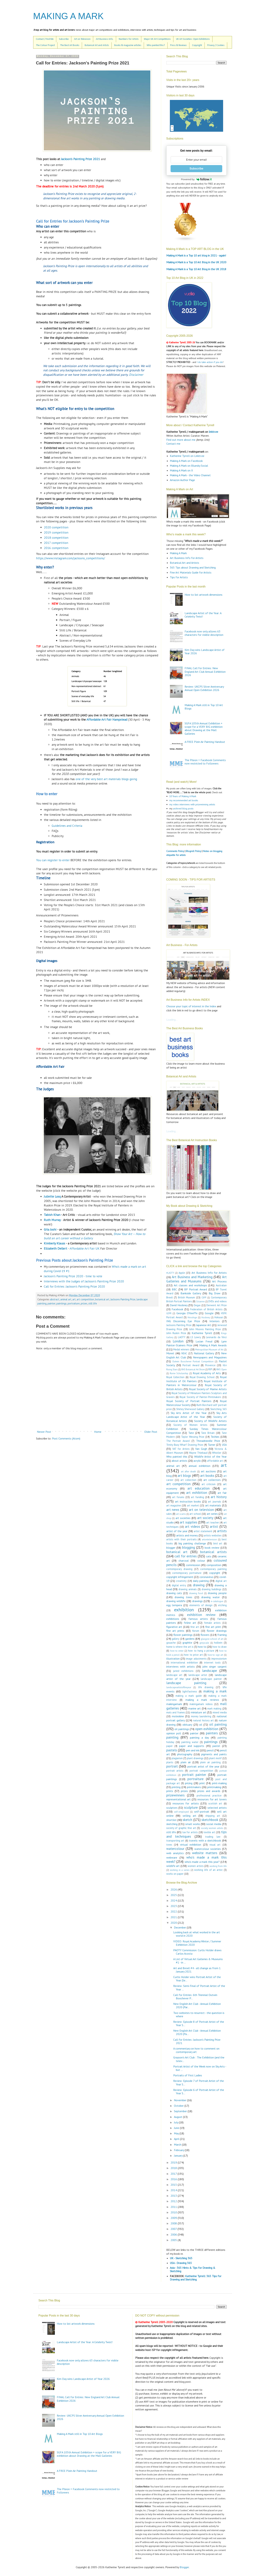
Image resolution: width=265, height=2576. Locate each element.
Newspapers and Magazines (210, 1357)
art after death (188, 1471)
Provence (210, 1365)
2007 (174, 2229)
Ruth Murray (52, 1220)
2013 (174, 2195)
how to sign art (215, 1654)
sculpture (191, 1807)
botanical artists (213, 1552)
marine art (194, 1708)
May (176, 2133)
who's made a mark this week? (196, 1859)
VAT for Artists (181, 1448)
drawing (198, 1585)
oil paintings (181, 1729)
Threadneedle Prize (208, 1441)
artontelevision (209, 1539)
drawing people (217, 1593)
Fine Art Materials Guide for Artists (190, 572)
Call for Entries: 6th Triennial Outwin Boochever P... (195, 1996)
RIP (210, 1369)
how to (202, 1646)
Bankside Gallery (191, 1293)
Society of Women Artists (190, 1425)
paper (169, 1746)
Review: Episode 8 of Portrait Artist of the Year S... (198, 2023)
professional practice (209, 1795)
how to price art (193, 1654)
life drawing (205, 1687)
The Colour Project (45, 45)
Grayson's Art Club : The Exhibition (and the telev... (198, 2059)
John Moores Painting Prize (205, 1329)
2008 (174, 2223)
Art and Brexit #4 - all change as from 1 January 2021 (197, 1969)
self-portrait (201, 1811)
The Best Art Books (69, 45)
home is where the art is (179, 1646)
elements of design (200, 1605)
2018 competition (56, 538)
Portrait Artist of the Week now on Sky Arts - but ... (199, 2068)
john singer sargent (214, 1666)
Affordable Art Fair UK (84, 1248)
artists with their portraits (181, 1539)
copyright (214, 1573)
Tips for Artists (179, 577)
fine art (194, 1627)
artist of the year (176, 1531)
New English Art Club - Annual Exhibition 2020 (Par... (197, 2005)
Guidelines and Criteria (67, 826)
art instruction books (188, 1501)
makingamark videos (201, 1704)
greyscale (204, 1642)
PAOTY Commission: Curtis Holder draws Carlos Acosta (197, 1951)
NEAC (184, 1353)
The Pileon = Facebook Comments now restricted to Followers (205, 761)
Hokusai (218, 1317)
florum (195, 1630)
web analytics (175, 1853)
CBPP (203, 1297)
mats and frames (175, 1712)
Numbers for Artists (129, 39)
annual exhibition (199, 1466)
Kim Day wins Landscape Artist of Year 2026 (205, 651)
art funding (197, 1497)
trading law (212, 1836)
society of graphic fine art (181, 1828)
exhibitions (172, 1619)
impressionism (219, 1658)
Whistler (216, 1452)
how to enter (177, 1650)
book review (212, 1547)
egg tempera (174, 1605)
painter (51, 1303)
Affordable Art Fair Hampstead (106, 719)
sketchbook (209, 1819)
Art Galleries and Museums (196, 1279)
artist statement (203, 1531)
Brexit (169, 1297)
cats (208, 1556)
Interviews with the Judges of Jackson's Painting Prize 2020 (84, 1281)
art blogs (184, 1475)
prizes (84, 1303)
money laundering (201, 1716)
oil (200, 1724)
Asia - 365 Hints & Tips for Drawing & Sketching (192, 2269)
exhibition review (201, 1614)
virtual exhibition (190, 1844)
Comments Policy (175, 851)
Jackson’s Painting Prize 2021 (80, 159)
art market (193, 1505)
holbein (218, 1642)
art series (212, 1513)
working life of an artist (208, 1870)
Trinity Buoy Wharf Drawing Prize (184, 1444)
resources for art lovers (212, 1799)
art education (198, 1488)
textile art (209, 1832)
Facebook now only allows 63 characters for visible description (204, 633)
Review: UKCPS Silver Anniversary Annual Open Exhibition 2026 (204, 688)
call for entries (185, 1556)
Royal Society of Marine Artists (208, 1389)
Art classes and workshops (190, 1285)
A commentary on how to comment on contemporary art (196, 2050)
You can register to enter (53, 860)
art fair (222, 1493)
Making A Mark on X (181, 470)
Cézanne (200, 1301)
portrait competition (201, 1770)
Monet (170, 1353)
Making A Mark (178, 553)
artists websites (213, 1535)
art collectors (212, 1480)
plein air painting (210, 1762)
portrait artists (174, 1770)
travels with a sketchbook (205, 1840)
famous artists (198, 1619)
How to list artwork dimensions (203, 594)
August (178, 2117)
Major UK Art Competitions (157, 39)
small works (192, 1824)
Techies (215, 1436)
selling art (189, 1815)
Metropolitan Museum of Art (209, 1349)
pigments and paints (214, 1754)
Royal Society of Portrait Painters (188, 1401)
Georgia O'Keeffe (187, 1313)
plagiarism (177, 1758)
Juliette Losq (52, 1196)
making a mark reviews (202, 1699)
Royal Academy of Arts (207, 1373)
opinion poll (173, 1733)
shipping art (212, 1815)
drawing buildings (211, 1589)
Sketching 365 (218, 1409)
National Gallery (204, 1353)
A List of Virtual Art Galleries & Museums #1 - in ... (198, 1960)
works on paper (175, 1873)
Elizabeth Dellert (55, 1248)
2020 (174, 1922)
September (181, 2111)
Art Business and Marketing (192, 1277)
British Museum (186, 1297)
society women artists (212, 1828)
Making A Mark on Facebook (186, 461)
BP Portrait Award (195, 1289)
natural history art (203, 1720)
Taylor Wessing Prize (192, 1436)
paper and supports (191, 1746)
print (202, 1783)
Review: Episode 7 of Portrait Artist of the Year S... (198, 2082)
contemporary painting (213, 1569)
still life (92, 1303)
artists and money (187, 1535)
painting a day (199, 1737)
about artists (179, 1460)
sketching (171, 1824)
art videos (192, 1526)
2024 (174, 1900)
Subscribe (64, 39)
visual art (214, 1844)
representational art (178, 1799)
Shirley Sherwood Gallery (190, 1409)
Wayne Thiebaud (198, 1452)
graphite (187, 1642)
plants (169, 1762)
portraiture (74, 1303)
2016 (174, 2179)
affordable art (215, 1460)
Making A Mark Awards (213, 1345)
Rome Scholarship (179, 1373)
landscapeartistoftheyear (178, 1687)
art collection (188, 1480)
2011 (174, 2207)
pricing (188, 1783)
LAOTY (181, 1337)
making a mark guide (189, 1695)
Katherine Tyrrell (202, 1333)
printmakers (194, 1787)
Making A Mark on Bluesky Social (189, 465)
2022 (174, 1911)
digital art (221, 1581)
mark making (214, 1708)
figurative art (174, 1627)
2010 (174, 2212)
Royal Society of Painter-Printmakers (200, 1397)
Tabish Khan (52, 1215)
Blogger (184, 2567)
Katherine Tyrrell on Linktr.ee (187, 456)
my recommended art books (183, 800)
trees (169, 1844)
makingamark (174, 1704)
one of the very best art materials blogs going (106, 779)
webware (171, 1857)
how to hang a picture (201, 1650)
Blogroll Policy (193, 851)
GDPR (168, 1313)
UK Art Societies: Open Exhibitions (193, 39)
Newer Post (44, 1431)
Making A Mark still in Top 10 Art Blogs (204, 706)
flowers (205, 1635)
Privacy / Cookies (216, 45)
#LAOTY (170, 1272)
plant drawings (195, 1758)
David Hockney (179, 1305)
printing (176, 1787)
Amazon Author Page (182, 480)
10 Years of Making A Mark (182, 796)
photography (184, 1754)
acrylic (197, 1460)
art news (172, 1509)
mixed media (220, 1712)
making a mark (215, 1691)
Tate (191, 1433)
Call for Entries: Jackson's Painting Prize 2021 (196, 2041)
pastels (171, 1750)
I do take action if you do (210, 362)
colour (201, 1560)
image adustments (196, 1658)
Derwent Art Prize (216, 1305)
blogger (170, 1547)
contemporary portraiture (186, 1573)
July (176, 2122)
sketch (187, 1819)
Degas (197, 1305)
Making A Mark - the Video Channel (190, 475)
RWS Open (221, 1369)
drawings (197, 1601)
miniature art (198, 1712)
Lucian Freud (204, 1341)
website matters (204, 1853)
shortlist (171, 1820)
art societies (183, 1518)
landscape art (174, 1675)
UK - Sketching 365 (181, 2258)
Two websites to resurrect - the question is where (198, 2014)
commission (193, 1565)
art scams (181, 1513)
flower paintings (183, 1635)
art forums (178, 1497)
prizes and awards (208, 1791)
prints (169, 1791)
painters (212, 1733)
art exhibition (196, 1492)
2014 (174, 2190)
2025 (174, 1895)
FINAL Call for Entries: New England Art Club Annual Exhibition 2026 (205, 671)
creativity (181, 1581)
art (74, 1299)
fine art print (213, 1627)
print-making (219, 1783)
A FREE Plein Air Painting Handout (205, 742)
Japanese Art (203, 1325)
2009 (174, 2218)
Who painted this (176, 1456)
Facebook (177, 1309)
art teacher (212, 1522)
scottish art (215, 1803)
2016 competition (56, 548)
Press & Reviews (178, 45)
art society (205, 1517)
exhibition (184, 1610)
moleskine (178, 1716)
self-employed (181, 1811)
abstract (54, 1299)
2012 (174, 2201)
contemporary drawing (179, 1569)
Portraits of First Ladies (187, 2075)
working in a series (180, 1870)
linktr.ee (213, 431)
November (180, 2100)
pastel (216, 1746)
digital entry (179, 1585)
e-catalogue (217, 1601)
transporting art (175, 1840)
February (179, 2150)
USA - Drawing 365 (181, 2263)
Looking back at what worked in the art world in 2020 (196, 1933)
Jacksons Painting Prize (122, 1299)
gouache (171, 1642)
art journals (214, 1501)
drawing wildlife (176, 1601)
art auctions (208, 1471)
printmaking (214, 1787)
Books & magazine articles (127, 45)
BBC (174, 1289)
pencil (210, 1750)
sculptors (171, 1807)
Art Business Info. (104, 39)
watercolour (175, 1848)
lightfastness (189, 1691)
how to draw (219, 1646)
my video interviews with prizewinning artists (192, 804)
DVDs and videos (217, 1301)
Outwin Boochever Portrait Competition (193, 1361)
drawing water (210, 1597)
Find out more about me (180, 439)
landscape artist (197, 1675)
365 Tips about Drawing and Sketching (193, 567)
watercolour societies (207, 1849)
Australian (221, 1285)
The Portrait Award (178, 1441)
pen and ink (192, 1750)
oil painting (218, 1724)
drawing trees (183, 1597)
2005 (174, 2240)
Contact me (173, 443)
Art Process (219, 1281)
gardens (190, 1638)
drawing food (196, 1593)
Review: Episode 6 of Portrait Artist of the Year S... (198, 2091)
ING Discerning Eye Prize (183, 1321)
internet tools (212, 1662)
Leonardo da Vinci (216, 1337)
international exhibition (184, 1662)
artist (214, 1526)
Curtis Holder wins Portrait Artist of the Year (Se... (197, 1978)
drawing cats (174, 1593)
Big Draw (214, 1293)
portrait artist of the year (203, 1766)
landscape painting (186, 1683)
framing (222, 1635)
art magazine (173, 1505)
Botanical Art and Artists (97, 45)
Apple (182, 1272)
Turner (211, 1444)
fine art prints (175, 1630)
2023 (174, 1906)
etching (222, 1605)
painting (172, 1737)
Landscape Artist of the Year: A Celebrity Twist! (203, 614)
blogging (188, 1547)
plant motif (215, 1758)
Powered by (196, 179)
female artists (212, 1622)
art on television (201, 1509)
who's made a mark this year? (202, 1862)
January (178, 2155)
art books (207, 1475)
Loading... (171, 1019)
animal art (65, 1299)
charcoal (184, 1560)
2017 (174, 2173)
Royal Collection (175, 1377)
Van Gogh (201, 1448)
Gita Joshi (50, 1229)
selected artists (217, 1807)
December (180, 1927)
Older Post (150, 1431)
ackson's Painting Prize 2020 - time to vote (73, 1276)
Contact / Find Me (45, 39)
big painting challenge (192, 1543)
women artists (196, 1866)
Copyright (197, 45)
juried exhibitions (183, 1671)
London (178, 1341)
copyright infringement (179, 1577)
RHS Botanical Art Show (193, 1369)
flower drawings (216, 1630)
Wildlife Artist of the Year (210, 1456)
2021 (174, 1917)
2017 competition (56, 543)
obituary (187, 1724)
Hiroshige (192, 1317)
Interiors (214, 1321)
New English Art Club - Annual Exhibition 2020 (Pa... (197, 2032)
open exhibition (206, 1729)
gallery (175, 1638)
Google (209, 1313)
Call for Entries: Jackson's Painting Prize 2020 (74, 1286)
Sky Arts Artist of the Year (189, 1413)
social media (213, 1824)
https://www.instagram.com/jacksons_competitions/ (70, 558)
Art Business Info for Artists (186, 558)
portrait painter (194, 1774)
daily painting (201, 1581)
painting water (189, 1742)
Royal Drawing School (202, 1377)
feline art (190, 1622)
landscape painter (211, 1679)
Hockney (205, 1317)
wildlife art (173, 1866)
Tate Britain (208, 1433)
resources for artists (186, 1803)
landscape (209, 1670)
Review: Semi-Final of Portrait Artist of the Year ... (199, 1987)
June (177, 2128)
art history (219, 1497)
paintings (61, 1303)
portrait (172, 1766)
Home (97, 1431)
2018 (174, 2168)
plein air (186, 1762)
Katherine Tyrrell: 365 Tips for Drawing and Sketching (195, 2277)
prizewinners (175, 1795)
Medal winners (181, 1349)
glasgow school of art (212, 1638)
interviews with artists (180, 1666)
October (179, 2105)
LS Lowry (195, 1337)
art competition (85, 1299)
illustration (173, 1658)
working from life (218, 1866)
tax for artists (190, 1832)
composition (213, 1565)
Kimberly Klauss (54, 1243)
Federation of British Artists (206, 1309)
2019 (174, 2162)
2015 (174, 2184)
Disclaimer (136, 375)
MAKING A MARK (68, 16)
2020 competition (56, 527)
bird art (217, 1543)
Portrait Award (190, 1365)
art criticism (208, 1484)
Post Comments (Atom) (66, 1438)
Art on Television (82, 39)
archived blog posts (183, 808)
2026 (174, 1889)
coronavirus (206, 1577)
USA (224, 1444)
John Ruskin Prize (176, 1333)
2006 (174, 2234)
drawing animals (188, 1589)
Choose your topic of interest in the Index (191, 1006)
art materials (213, 1505)
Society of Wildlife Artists (210, 1421)
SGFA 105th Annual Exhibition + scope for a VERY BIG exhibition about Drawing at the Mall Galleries (204, 728)
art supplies (188, 1522)
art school (195, 1513)
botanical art (102, 1299)
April (177, 2139)
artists (222, 1531)
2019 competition (56, 532)
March (178, 2144)
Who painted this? (156, 45)
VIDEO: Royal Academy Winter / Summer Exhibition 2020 (197, 1942)
